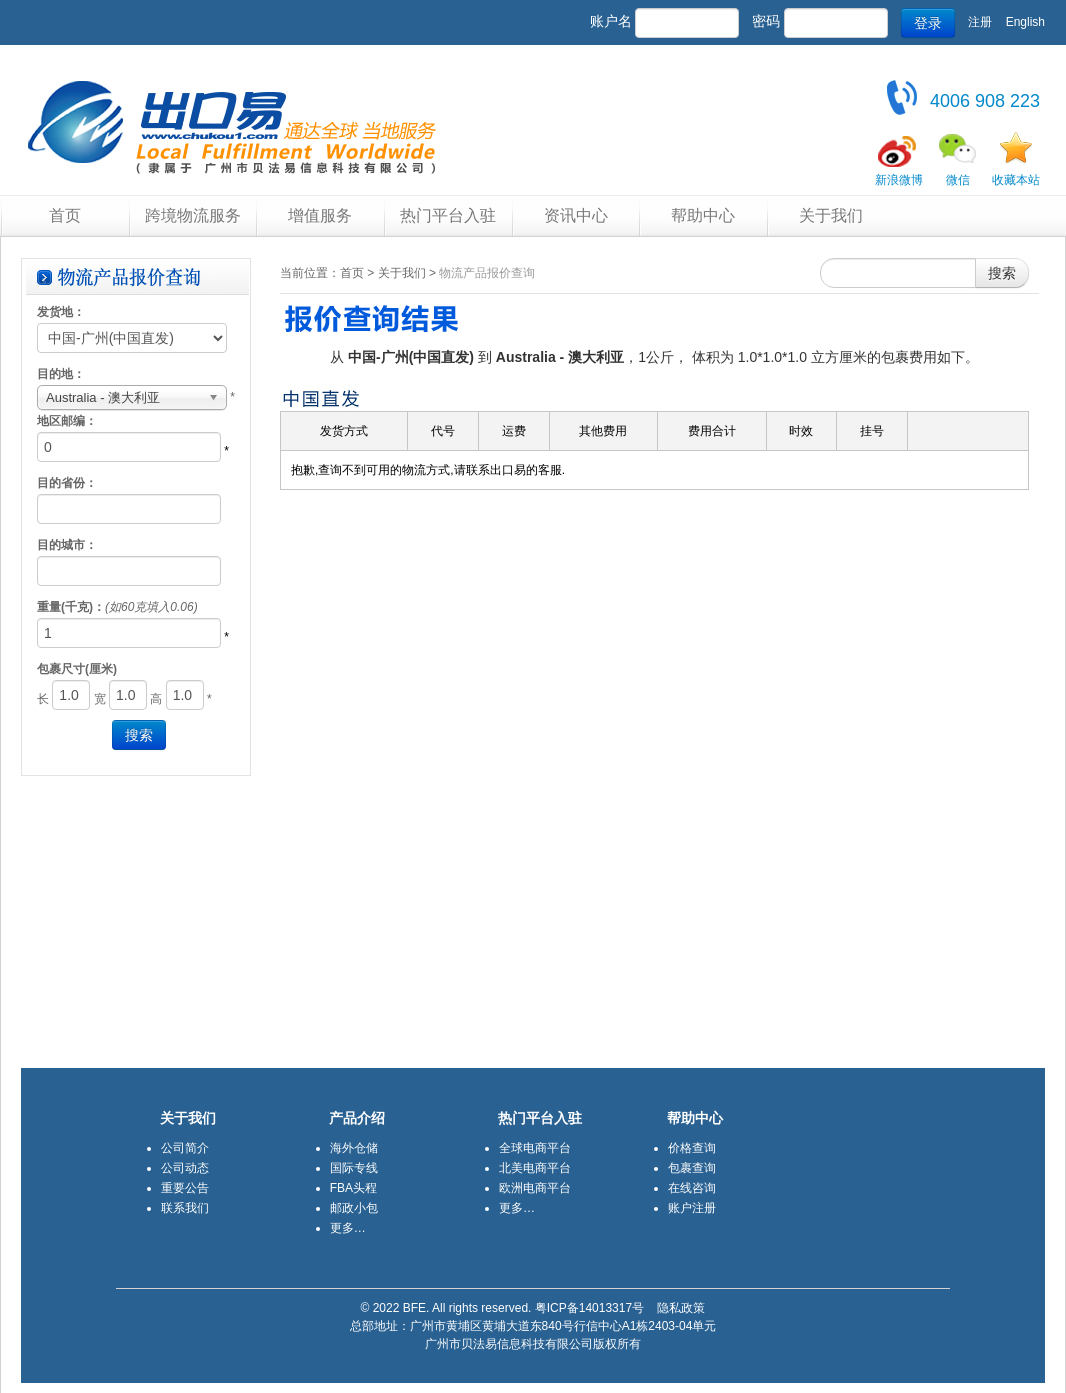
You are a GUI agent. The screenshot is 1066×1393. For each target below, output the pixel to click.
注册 (980, 22)
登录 (928, 23)
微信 (958, 180)
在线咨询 (692, 1188)
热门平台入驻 (448, 215)
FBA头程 (353, 1188)
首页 (65, 215)
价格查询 (692, 1148)
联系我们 (185, 1208)
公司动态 (185, 1168)
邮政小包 (354, 1208)
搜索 (1002, 273)
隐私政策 (681, 1308)
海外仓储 (354, 1148)
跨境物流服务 (193, 215)
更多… (348, 1228)
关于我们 (831, 215)
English (1025, 22)
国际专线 (354, 1168)
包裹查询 (692, 1168)
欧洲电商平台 (535, 1188)
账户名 (611, 21)
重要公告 (185, 1188)
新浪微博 (899, 180)
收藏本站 (1016, 180)
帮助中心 (703, 215)
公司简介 (185, 1148)
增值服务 (320, 215)
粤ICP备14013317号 (589, 1308)
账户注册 (692, 1208)
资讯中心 (576, 215)
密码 (766, 21)
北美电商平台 (535, 1168)
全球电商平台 (535, 1148)
